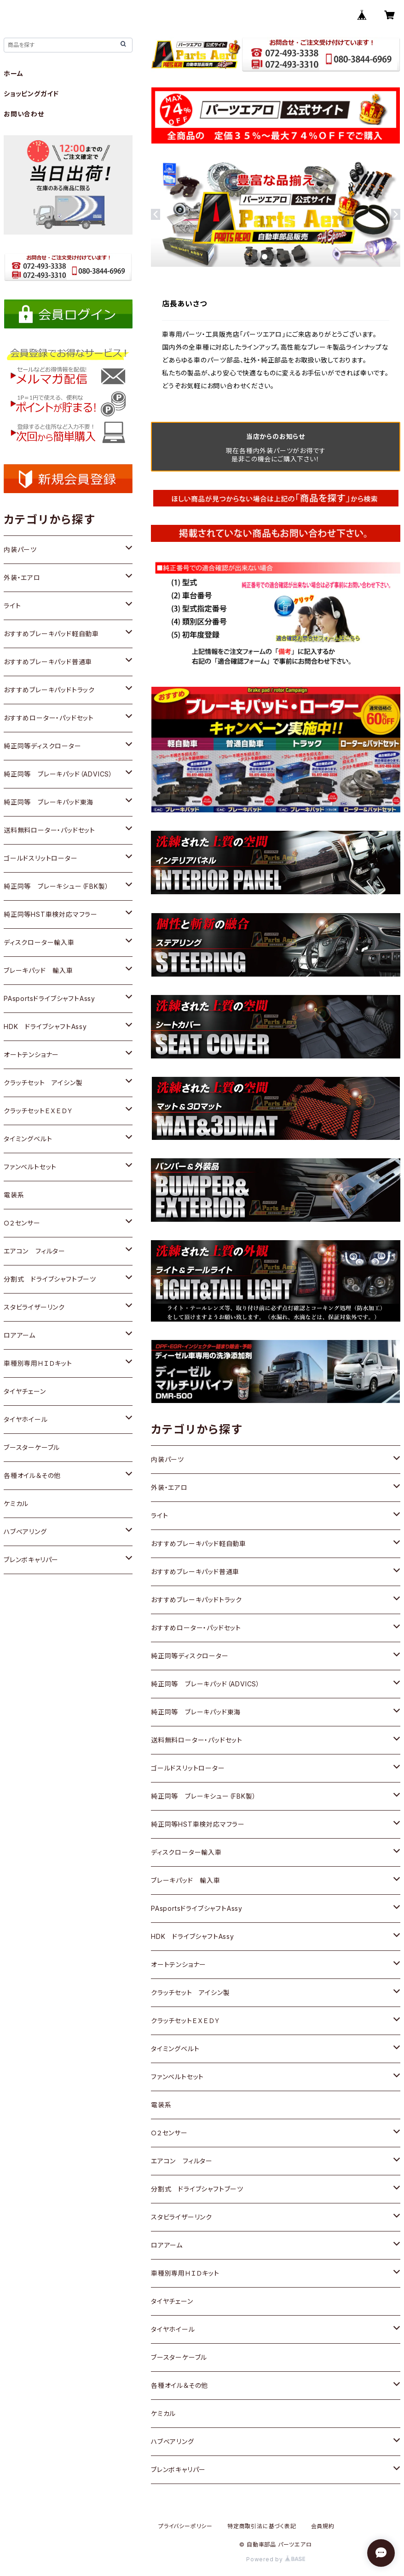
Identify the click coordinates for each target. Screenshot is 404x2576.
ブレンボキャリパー (178, 2469)
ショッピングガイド (31, 94)
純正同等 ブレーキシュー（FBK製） (203, 1796)
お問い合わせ (24, 114)
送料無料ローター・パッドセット (196, 1740)
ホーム (13, 73)
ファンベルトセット (177, 2077)
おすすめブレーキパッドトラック (196, 1600)
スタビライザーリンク (181, 2217)
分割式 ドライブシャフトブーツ (197, 2189)
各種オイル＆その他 (179, 2385)
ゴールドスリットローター (188, 1768)
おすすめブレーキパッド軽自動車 (198, 1543)
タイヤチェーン (172, 2301)
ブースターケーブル (179, 2357)
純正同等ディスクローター (190, 1656)
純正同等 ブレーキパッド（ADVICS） (205, 1684)
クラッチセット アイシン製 (190, 1992)
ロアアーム (167, 2245)
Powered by (275, 2559)
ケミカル (163, 2413)
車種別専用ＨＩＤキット (185, 2273)
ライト (159, 1515)
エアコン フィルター (182, 2161)
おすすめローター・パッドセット (196, 1628)
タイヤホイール (173, 2329)
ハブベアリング (172, 2441)
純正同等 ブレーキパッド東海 (196, 1712)
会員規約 (323, 2526)
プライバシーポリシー (185, 2526)
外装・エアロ (169, 1487)
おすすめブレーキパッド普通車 (195, 1572)
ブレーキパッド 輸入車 (185, 1880)
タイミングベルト (175, 2049)
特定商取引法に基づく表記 (261, 2526)
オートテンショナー (178, 1964)
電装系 (161, 2105)
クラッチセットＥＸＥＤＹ (185, 2020)
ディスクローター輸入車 (186, 1852)
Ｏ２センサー (169, 2133)
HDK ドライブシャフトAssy (192, 1936)
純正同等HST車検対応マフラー (198, 1824)
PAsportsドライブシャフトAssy (196, 1908)
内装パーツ (167, 1459)
